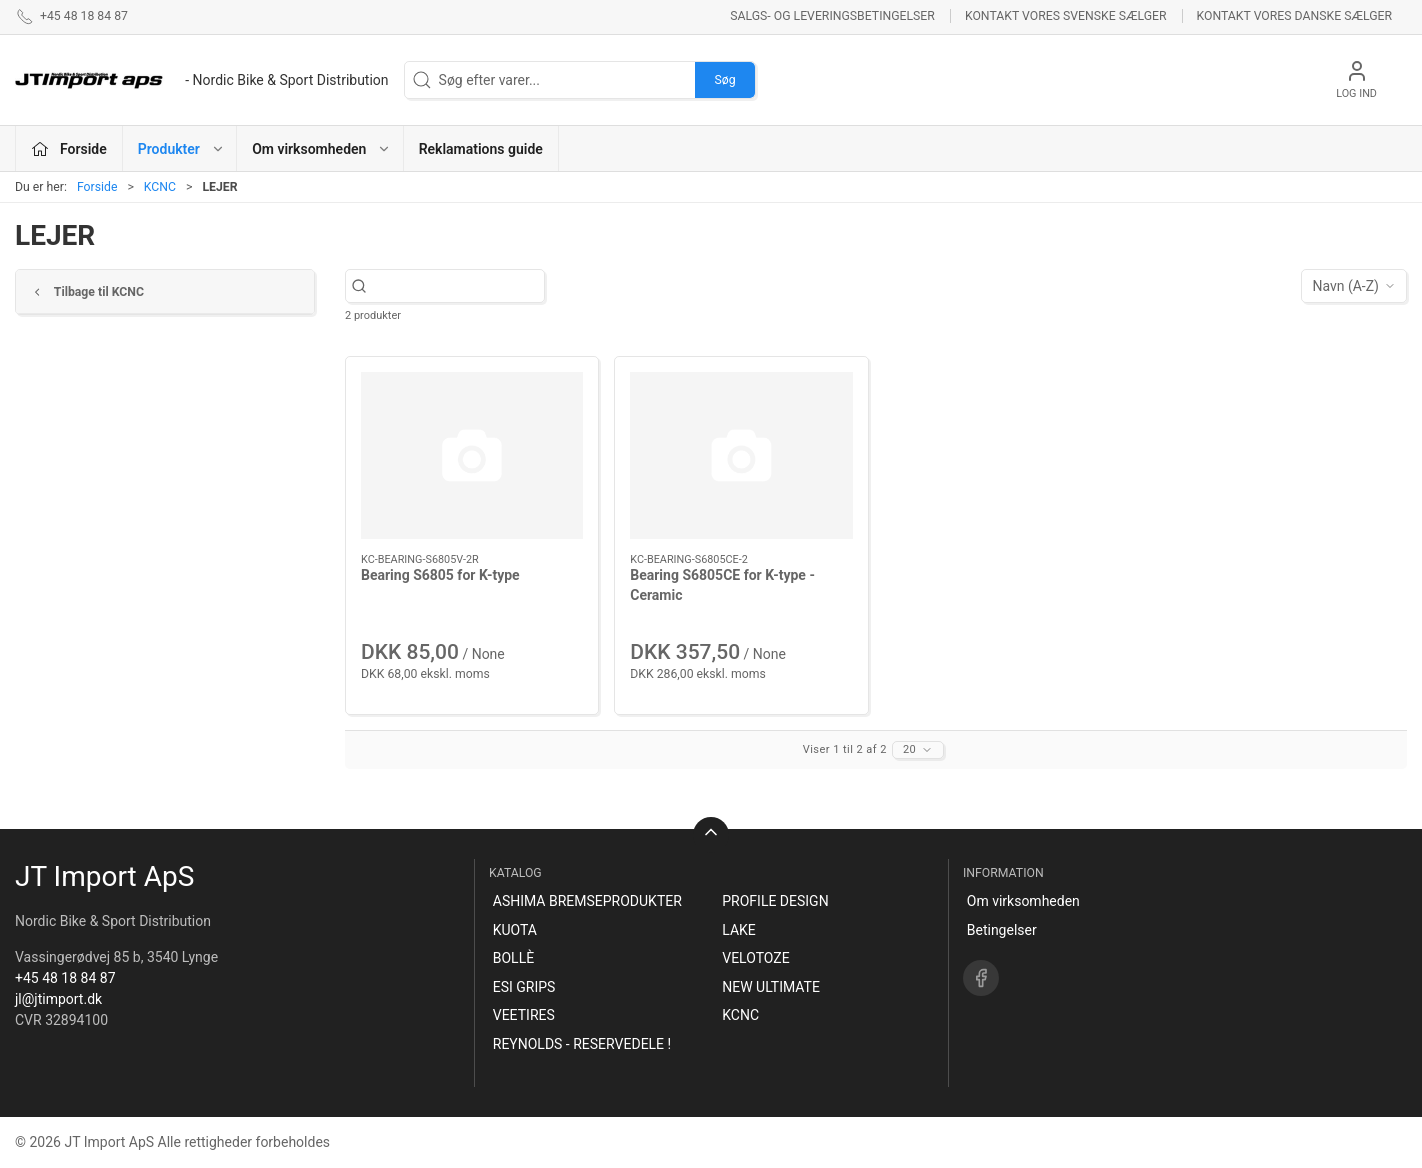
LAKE (739, 930)
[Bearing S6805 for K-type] (472, 455)
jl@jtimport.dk (58, 999)
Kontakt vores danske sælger (1294, 16)
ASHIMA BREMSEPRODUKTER (587, 901)
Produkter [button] (181, 149)
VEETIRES (524, 1015)
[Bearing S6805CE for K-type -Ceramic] (741, 455)
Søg (724, 80)
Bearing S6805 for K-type (440, 575)
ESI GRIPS (524, 987)
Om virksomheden (1023, 901)
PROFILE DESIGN (775, 901)
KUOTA (515, 930)
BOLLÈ (513, 958)
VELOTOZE (755, 958)
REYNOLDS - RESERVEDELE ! (582, 1044)
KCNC (160, 187)
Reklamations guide (481, 149)
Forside (97, 187)
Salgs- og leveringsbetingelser (832, 16)
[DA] (202, 80)
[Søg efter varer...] (462, 286)
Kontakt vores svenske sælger (1066, 16)
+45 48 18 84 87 (65, 978)
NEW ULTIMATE (771, 987)
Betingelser (1002, 930)
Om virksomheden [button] (321, 149)
